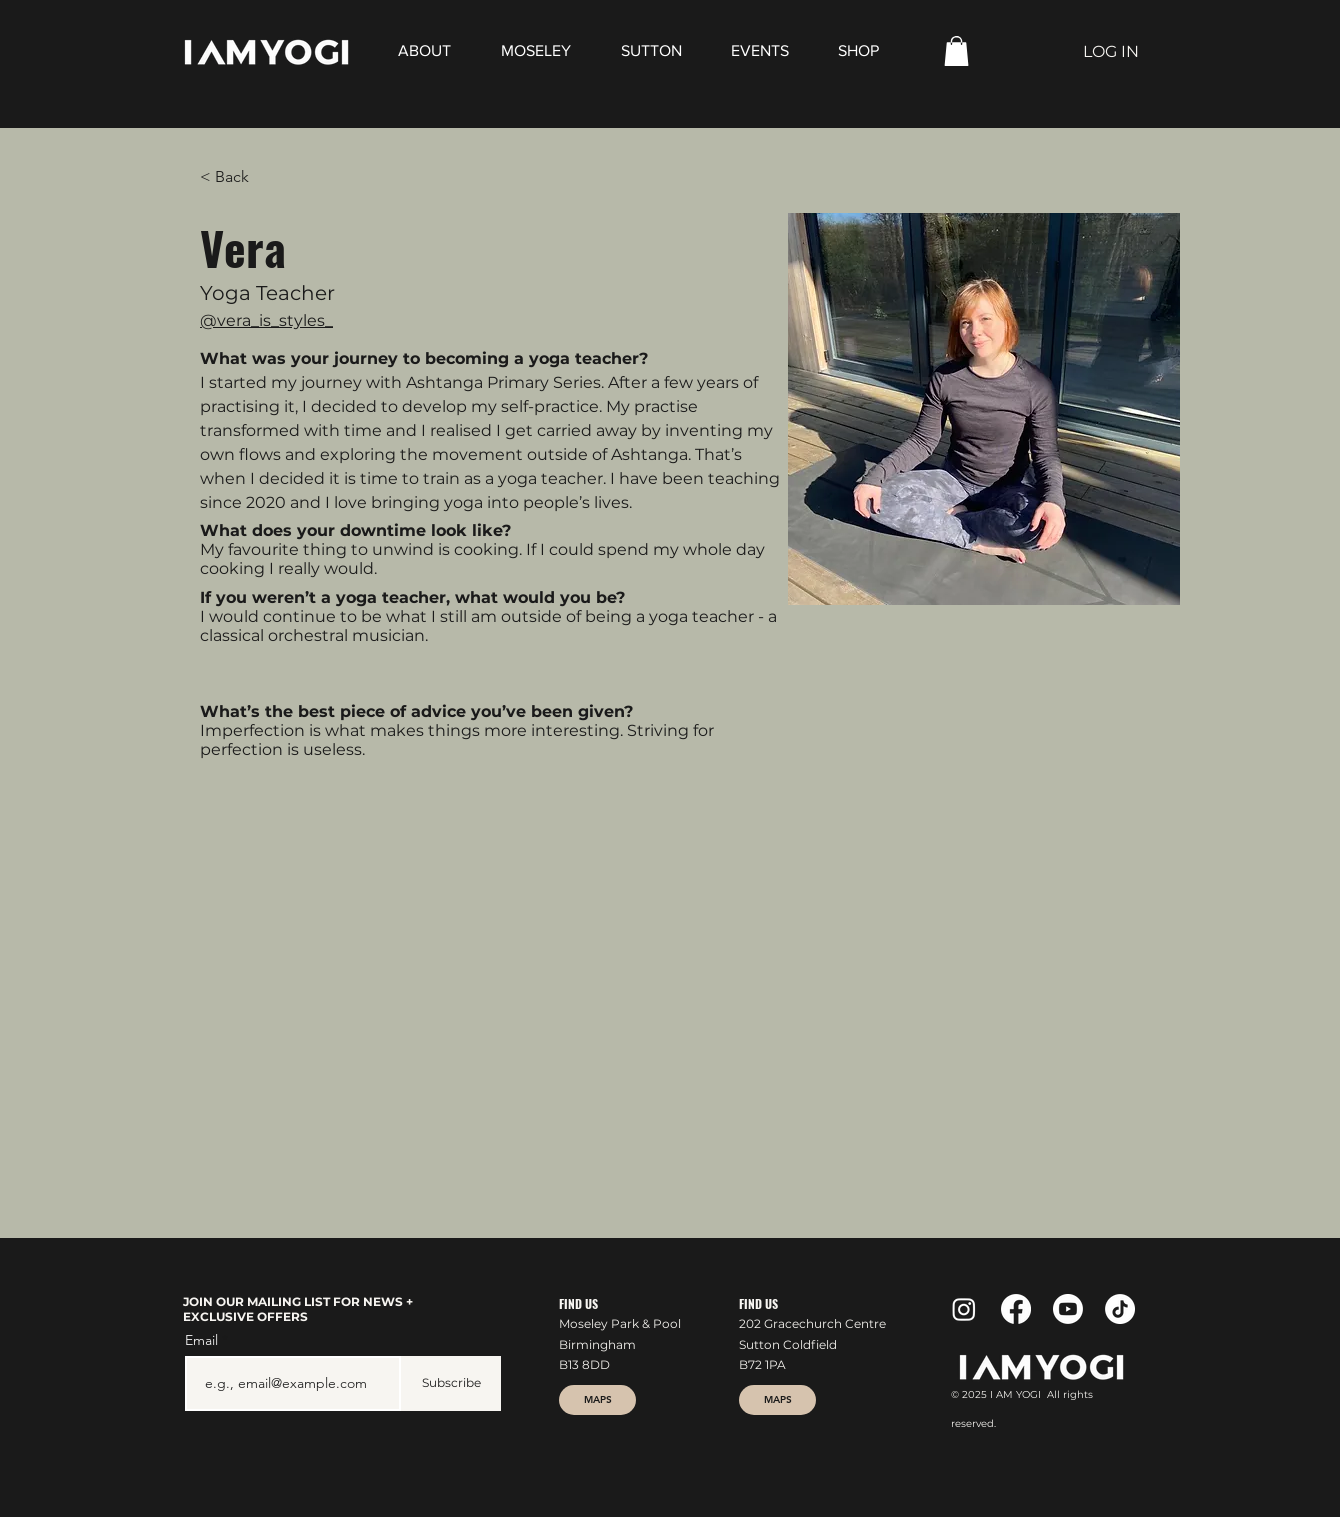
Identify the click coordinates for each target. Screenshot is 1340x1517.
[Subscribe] (451, 1383)
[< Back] (239, 177)
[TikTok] (1120, 1309)
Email (203, 1340)
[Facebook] (1016, 1309)
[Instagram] (964, 1309)
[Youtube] (1068, 1309)
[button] (956, 51)
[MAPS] (597, 1400)
